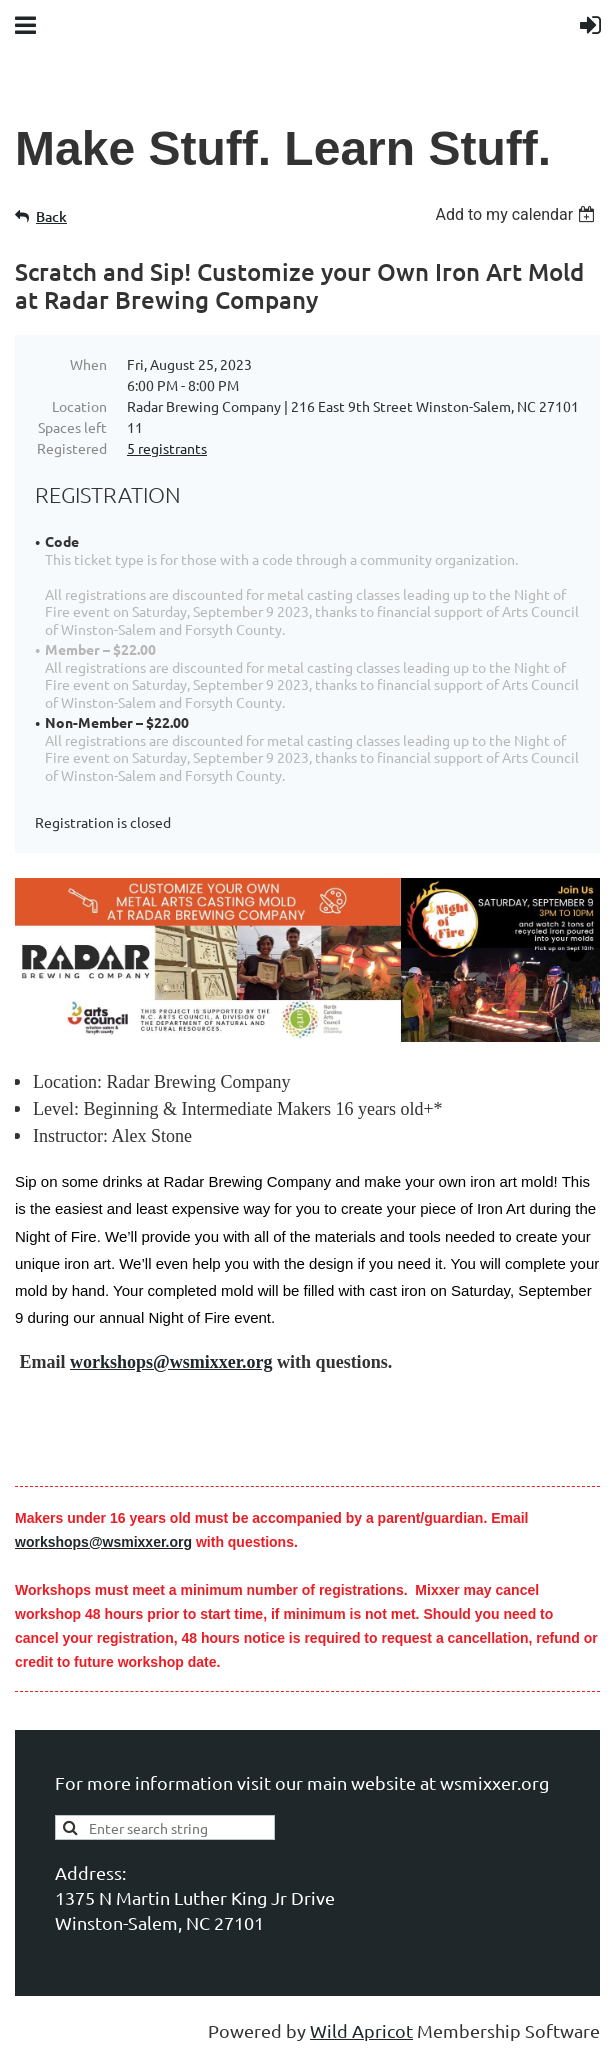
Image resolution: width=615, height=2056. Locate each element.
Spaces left (72, 427)
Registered (72, 448)
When (88, 364)
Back (51, 216)
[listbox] (517, 214)
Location (79, 406)
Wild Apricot (361, 2030)
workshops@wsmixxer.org (171, 1362)
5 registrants (167, 448)
